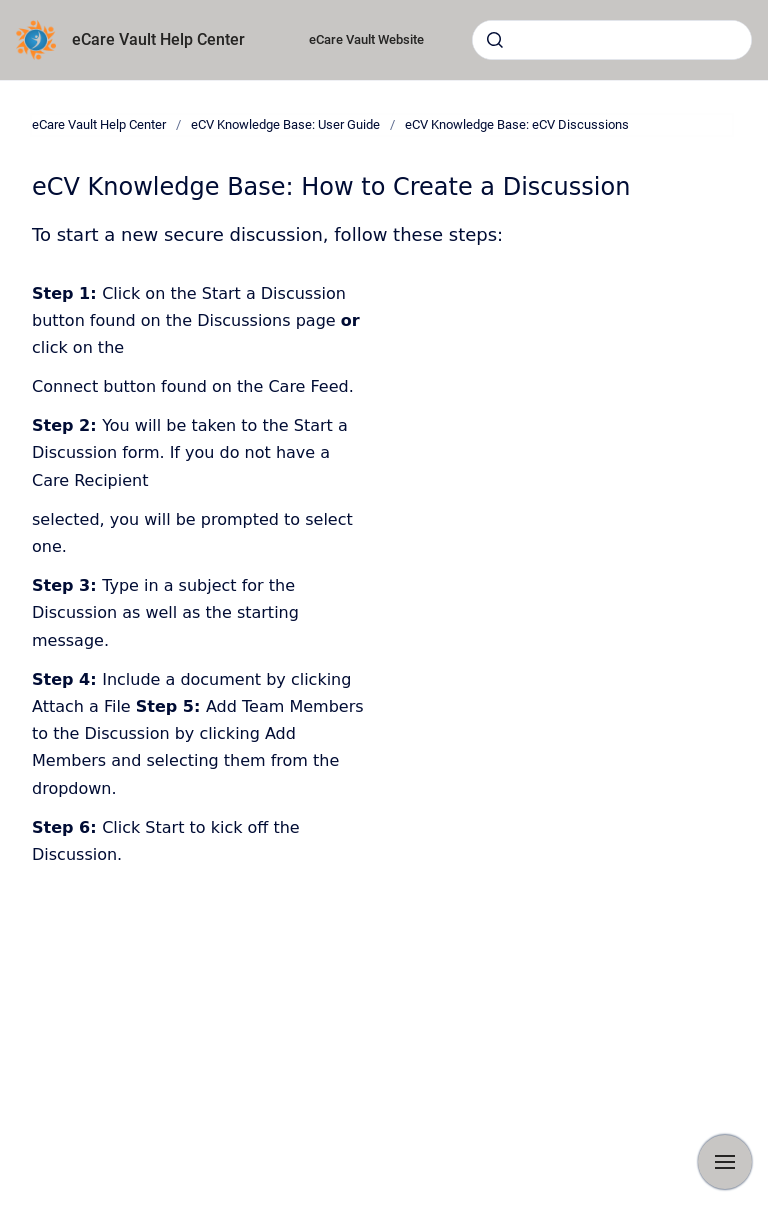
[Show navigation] (725, 1162)
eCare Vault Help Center (158, 39)
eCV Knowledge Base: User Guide (285, 124)
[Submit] (495, 40)
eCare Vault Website (366, 39)
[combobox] (612, 40)
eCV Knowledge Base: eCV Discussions (517, 124)
